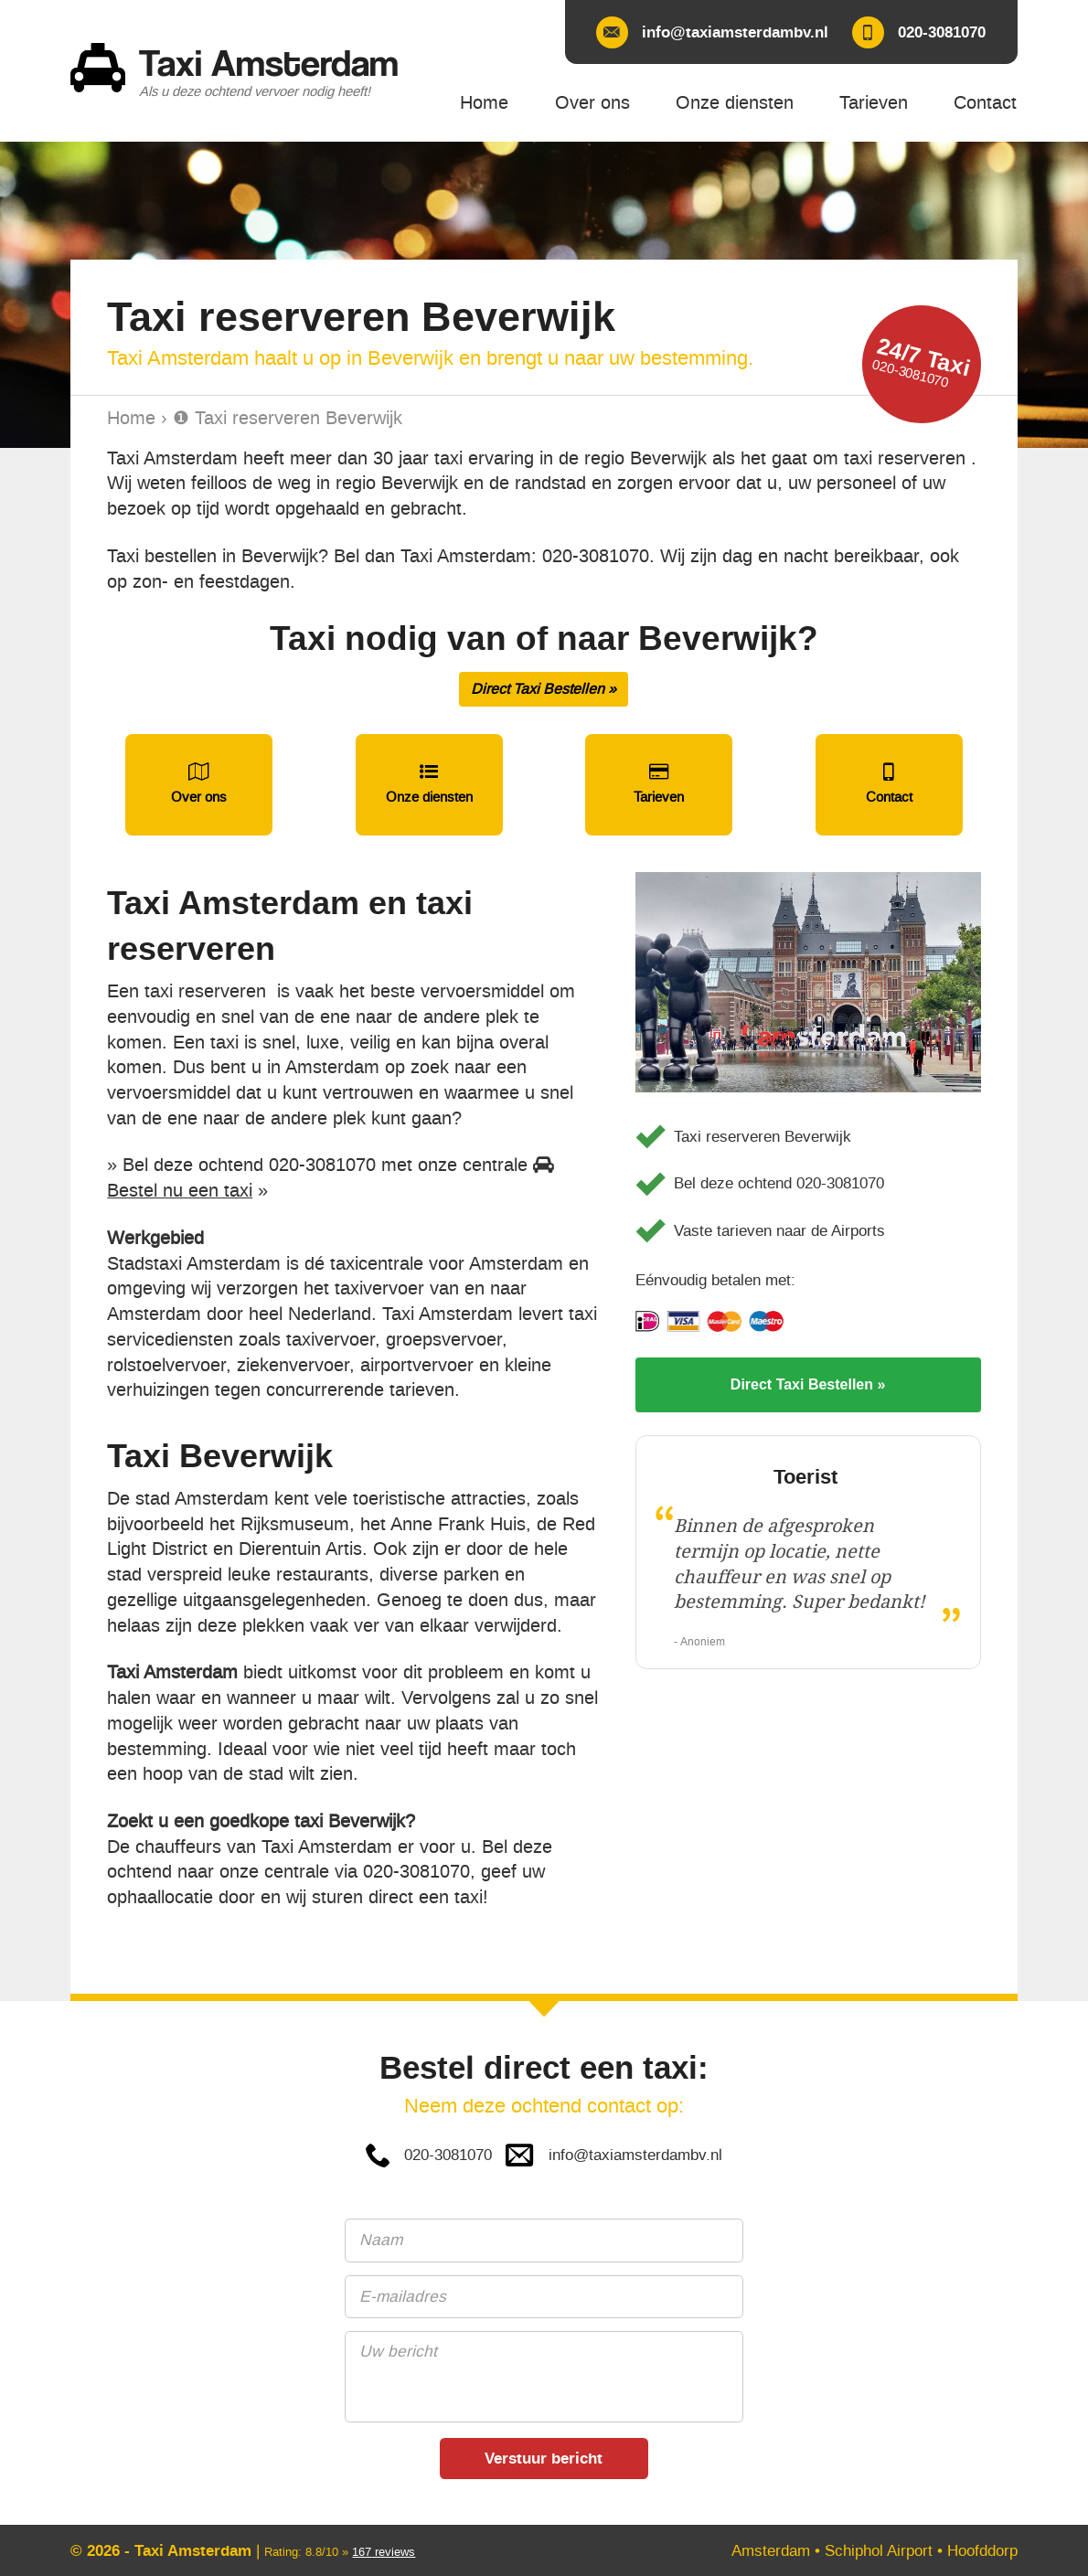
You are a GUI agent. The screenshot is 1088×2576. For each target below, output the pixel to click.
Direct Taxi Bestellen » (543, 688)
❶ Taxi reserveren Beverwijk (287, 418)
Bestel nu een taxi (179, 1190)
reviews (383, 2552)
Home (131, 418)
